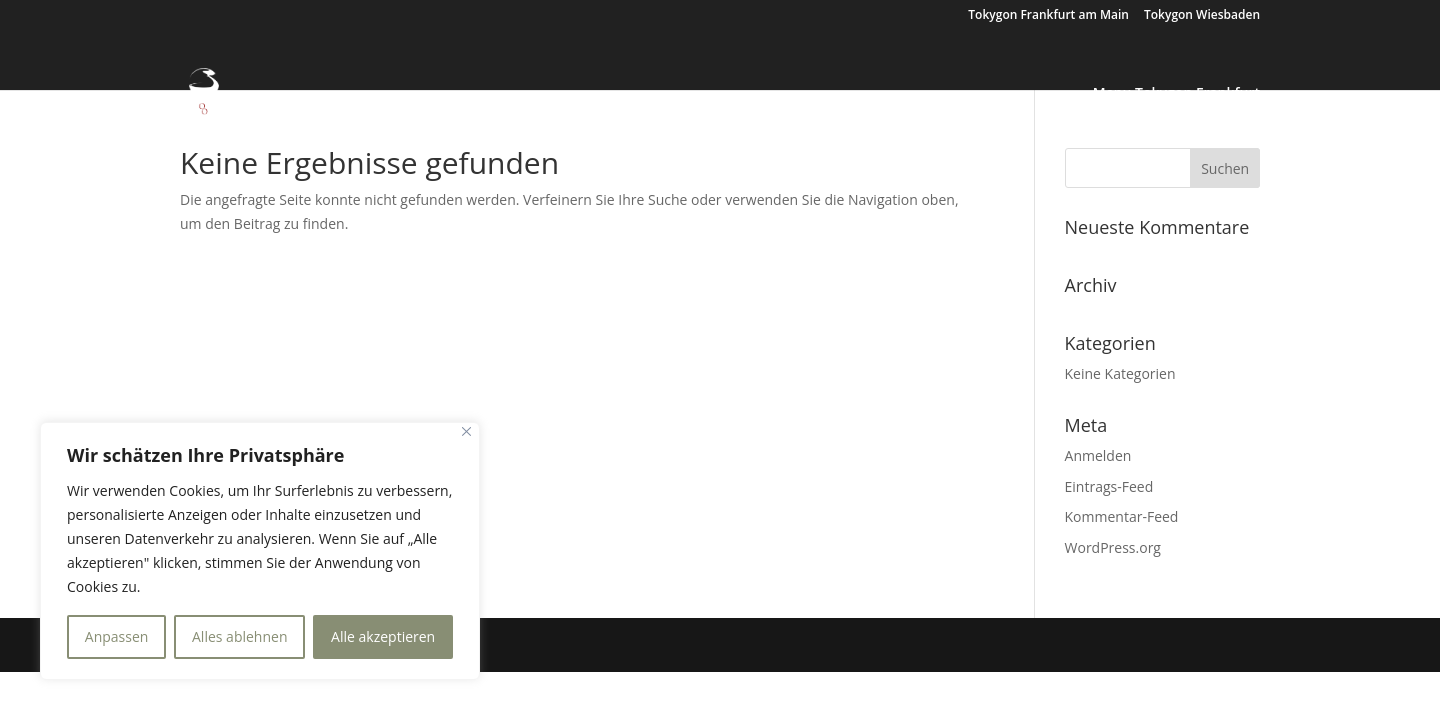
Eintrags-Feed (1109, 486)
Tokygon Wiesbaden (1202, 16)
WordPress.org (1113, 547)
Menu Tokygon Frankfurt (1176, 94)
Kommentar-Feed (1122, 516)
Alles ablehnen (239, 636)
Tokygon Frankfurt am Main (1048, 16)
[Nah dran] (466, 431)
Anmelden (1098, 455)
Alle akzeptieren (383, 636)
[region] (260, 551)
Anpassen (117, 636)
